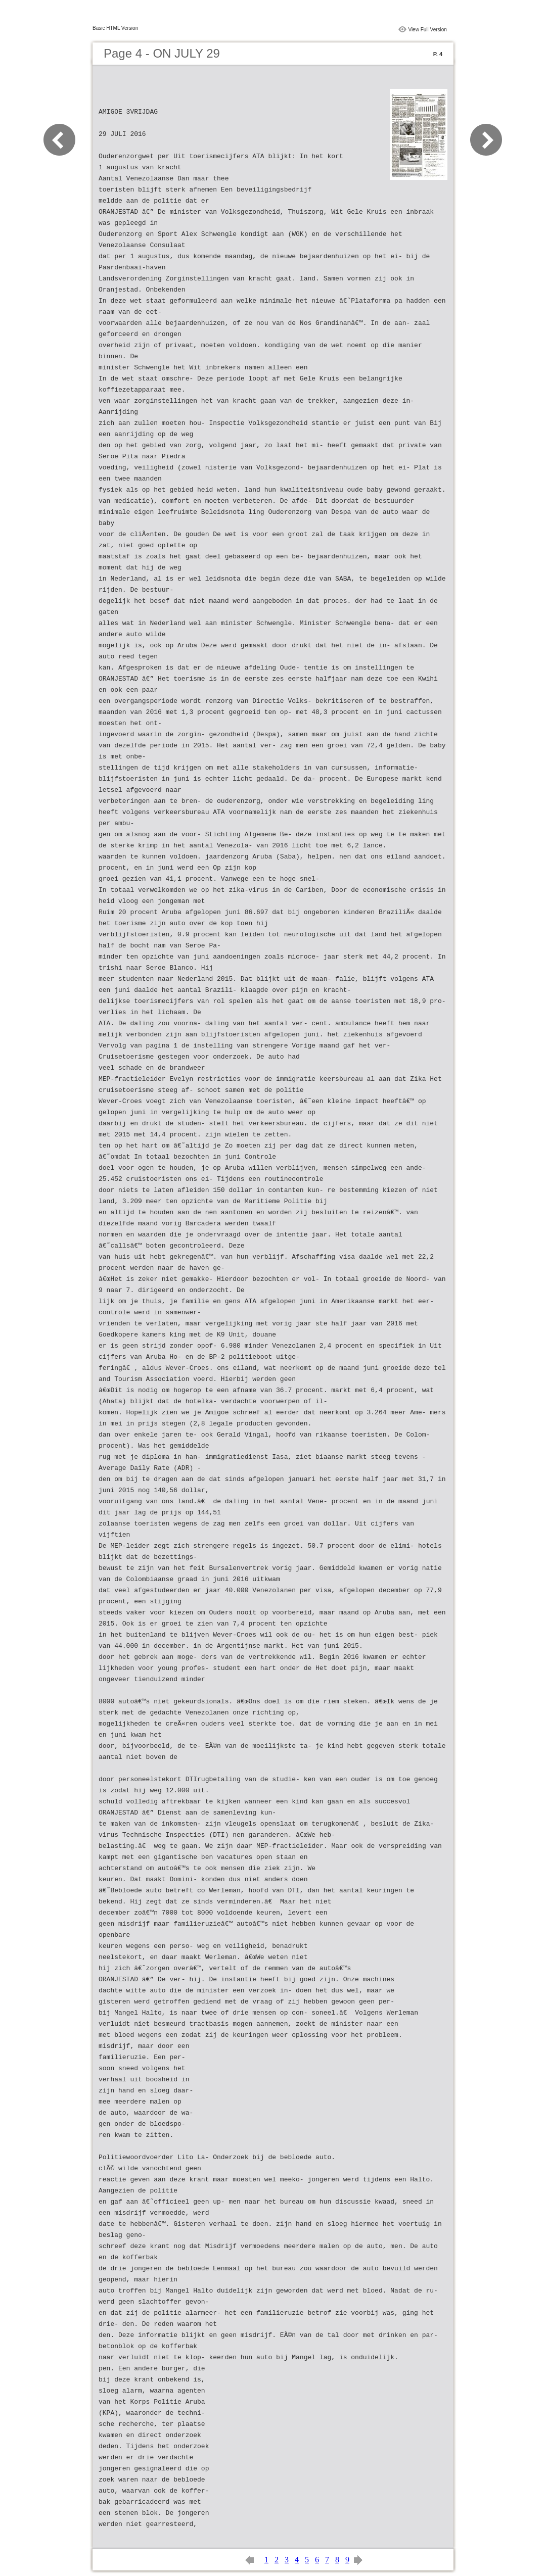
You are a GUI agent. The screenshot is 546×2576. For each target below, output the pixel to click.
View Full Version (427, 29)
